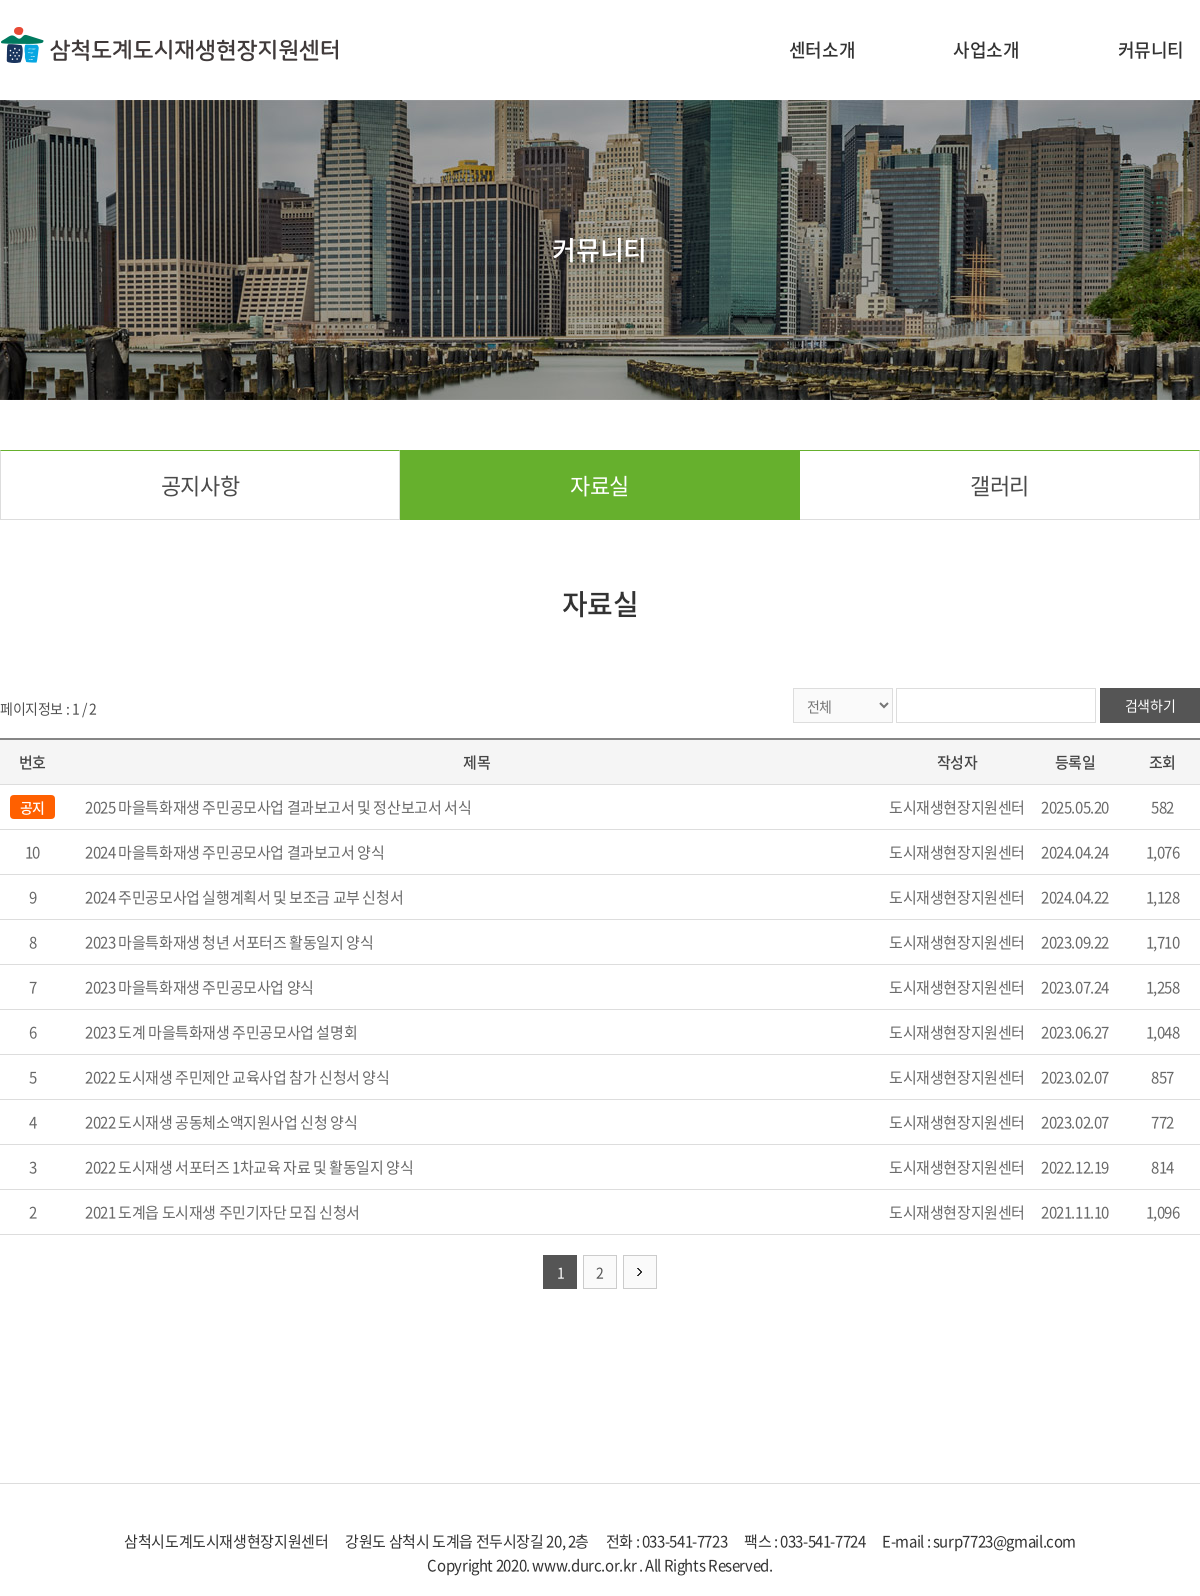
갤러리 (999, 484)
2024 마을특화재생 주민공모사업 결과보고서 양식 (234, 852)
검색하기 (1150, 705)
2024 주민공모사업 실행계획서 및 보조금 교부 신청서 (244, 897)
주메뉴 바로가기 (0, 0)
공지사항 (200, 484)
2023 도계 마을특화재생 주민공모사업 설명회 (221, 1032)
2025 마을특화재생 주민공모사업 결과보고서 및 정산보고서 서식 (278, 807)
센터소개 (822, 49)
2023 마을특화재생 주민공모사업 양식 (199, 987)
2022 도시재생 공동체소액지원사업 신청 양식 (221, 1122)
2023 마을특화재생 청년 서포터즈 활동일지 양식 (229, 942)
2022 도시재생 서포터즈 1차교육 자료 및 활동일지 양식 (249, 1167)
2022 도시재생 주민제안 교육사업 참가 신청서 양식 (237, 1077)
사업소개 (986, 49)
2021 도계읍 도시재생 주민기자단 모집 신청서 (222, 1212)
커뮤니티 (1151, 49)
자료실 (599, 484)
